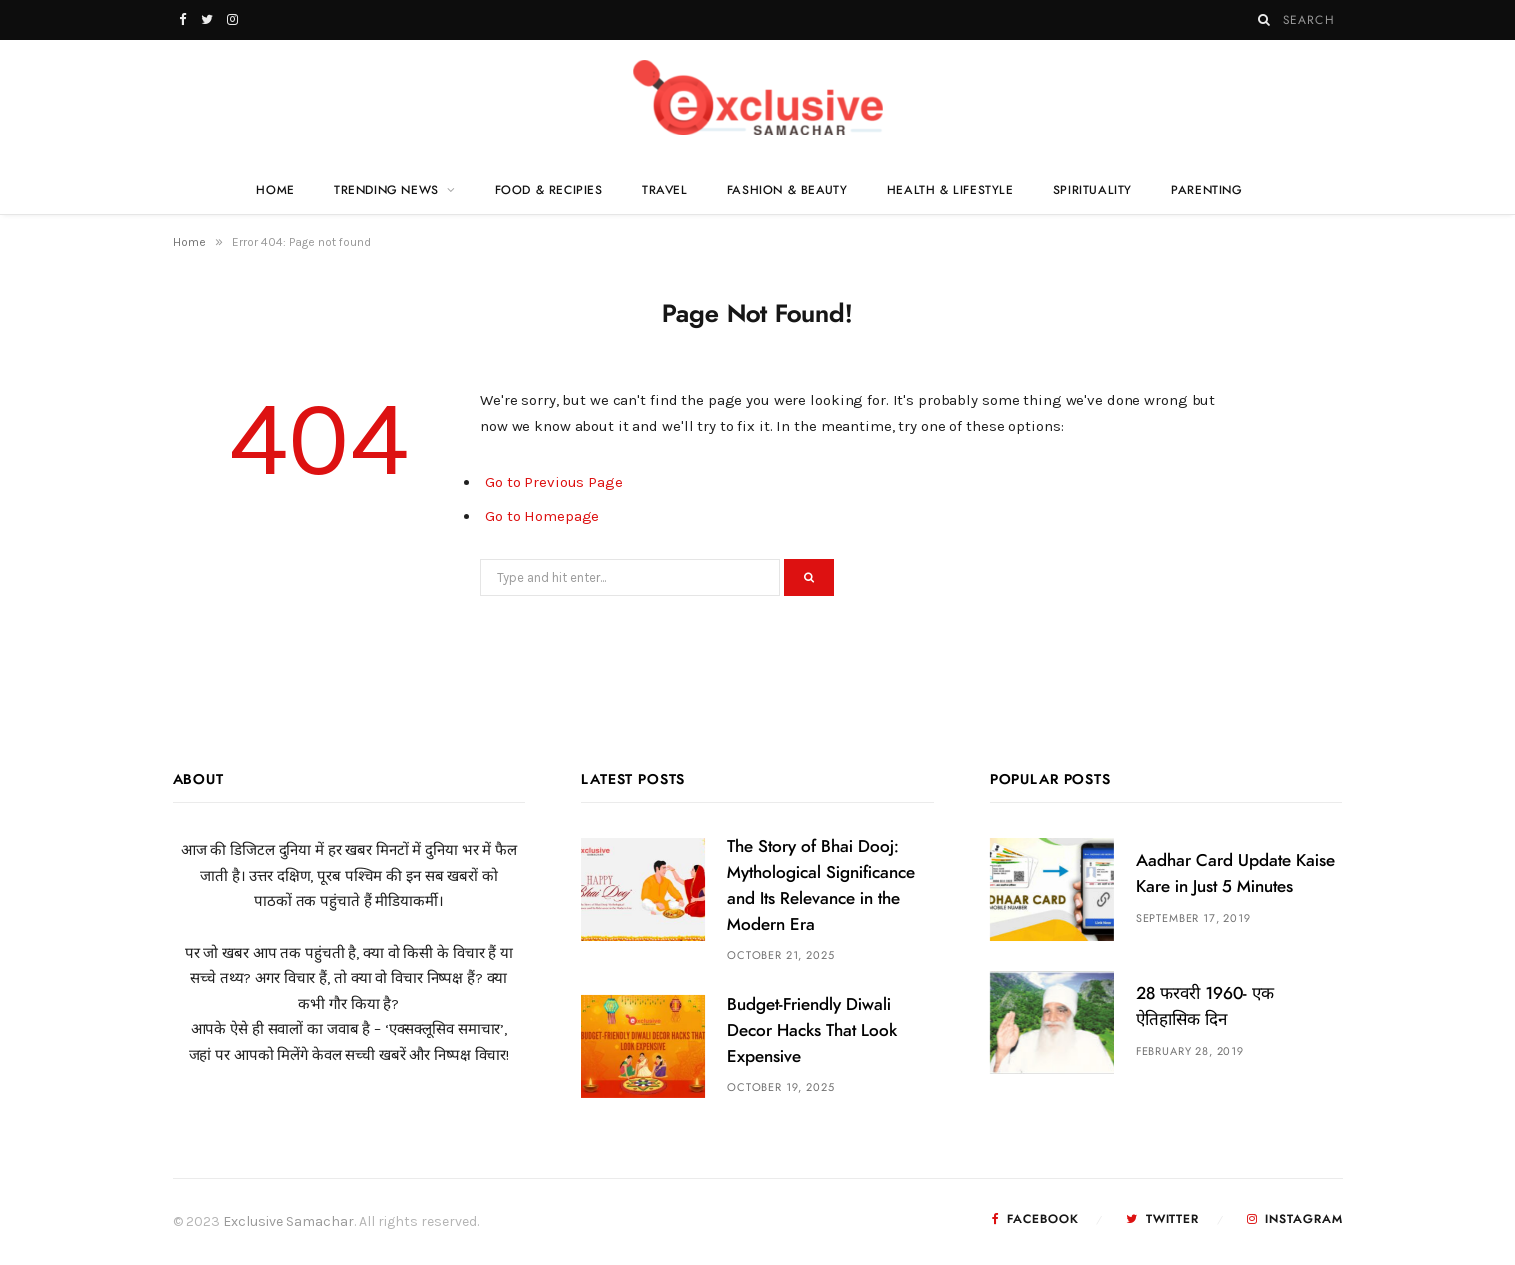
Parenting (1206, 190)
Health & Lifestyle (950, 190)
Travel (665, 190)
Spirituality (1092, 190)
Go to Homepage (542, 516)
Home (275, 190)
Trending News (386, 190)
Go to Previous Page (554, 482)
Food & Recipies (549, 190)
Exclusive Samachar (288, 1221)
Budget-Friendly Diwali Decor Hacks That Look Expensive (812, 1030)
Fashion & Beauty (787, 190)
